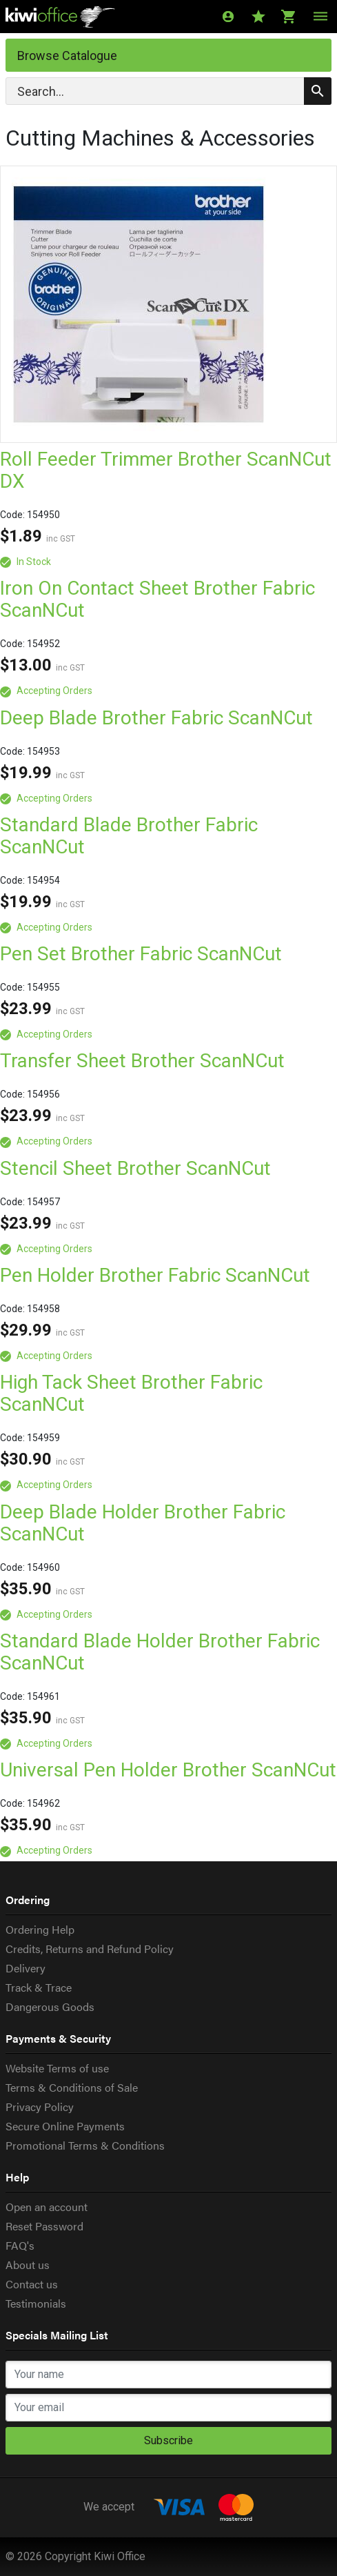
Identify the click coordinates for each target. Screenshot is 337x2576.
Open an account (47, 2207)
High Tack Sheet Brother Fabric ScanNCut (131, 1393)
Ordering (28, 1900)
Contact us (32, 2284)
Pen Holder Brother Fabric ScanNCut (155, 1275)
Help (17, 2177)
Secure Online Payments (65, 2126)
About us (28, 2264)
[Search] (168, 91)
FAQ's (20, 2245)
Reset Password (44, 2226)
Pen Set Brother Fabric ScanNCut (141, 953)
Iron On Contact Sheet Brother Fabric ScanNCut (157, 599)
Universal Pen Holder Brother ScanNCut (168, 1769)
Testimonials (36, 2303)
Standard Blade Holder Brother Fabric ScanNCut (160, 1651)
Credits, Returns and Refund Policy (90, 1948)
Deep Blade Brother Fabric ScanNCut (156, 717)
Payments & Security (58, 2038)
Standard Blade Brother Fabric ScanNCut (129, 835)
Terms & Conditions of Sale (72, 2087)
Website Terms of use (57, 2068)
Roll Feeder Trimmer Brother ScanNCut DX (165, 470)
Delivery (25, 1968)
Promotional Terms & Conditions (85, 2145)
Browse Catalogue (67, 55)
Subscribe (168, 2440)
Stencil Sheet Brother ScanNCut (135, 1168)
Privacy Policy (40, 2106)
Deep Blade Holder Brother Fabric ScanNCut (142, 1522)
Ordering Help (40, 1929)
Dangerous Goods (50, 2006)
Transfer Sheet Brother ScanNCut (142, 1060)
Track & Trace (39, 1987)
